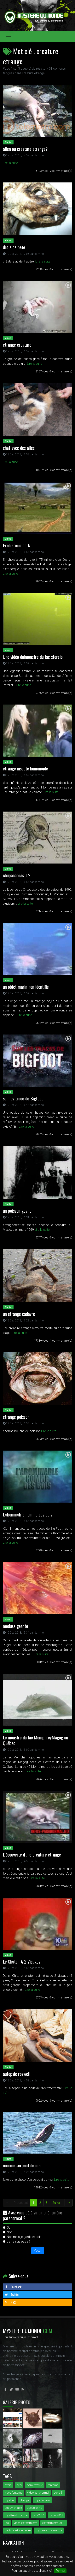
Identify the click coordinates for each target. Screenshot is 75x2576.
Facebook (13, 2287)
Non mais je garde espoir (24, 2237)
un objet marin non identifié (26, 986)
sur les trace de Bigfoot (23, 1098)
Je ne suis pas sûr (19, 2241)
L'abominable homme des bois (27, 1514)
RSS (10, 2302)
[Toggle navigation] (8, 36)
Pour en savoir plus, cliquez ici (31, 2571)
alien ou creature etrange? (25, 148)
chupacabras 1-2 (16, 875)
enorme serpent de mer (22, 2165)
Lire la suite (10, 163)
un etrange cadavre (19, 1313)
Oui (9, 2227)
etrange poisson (16, 1416)
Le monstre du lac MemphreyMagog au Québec (35, 1740)
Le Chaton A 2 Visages (21, 1961)
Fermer (60, 2571)
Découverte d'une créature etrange (32, 1854)
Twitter (12, 2294)
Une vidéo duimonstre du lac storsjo (33, 656)
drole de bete (14, 247)
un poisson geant (17, 1210)
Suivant (57, 2203)
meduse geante (15, 1625)
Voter (37, 2250)
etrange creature (17, 344)
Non (9, 2232)
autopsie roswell (16, 2073)
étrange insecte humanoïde (25, 768)
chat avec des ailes (19, 447)
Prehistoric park (16, 545)
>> (68, 2203)
